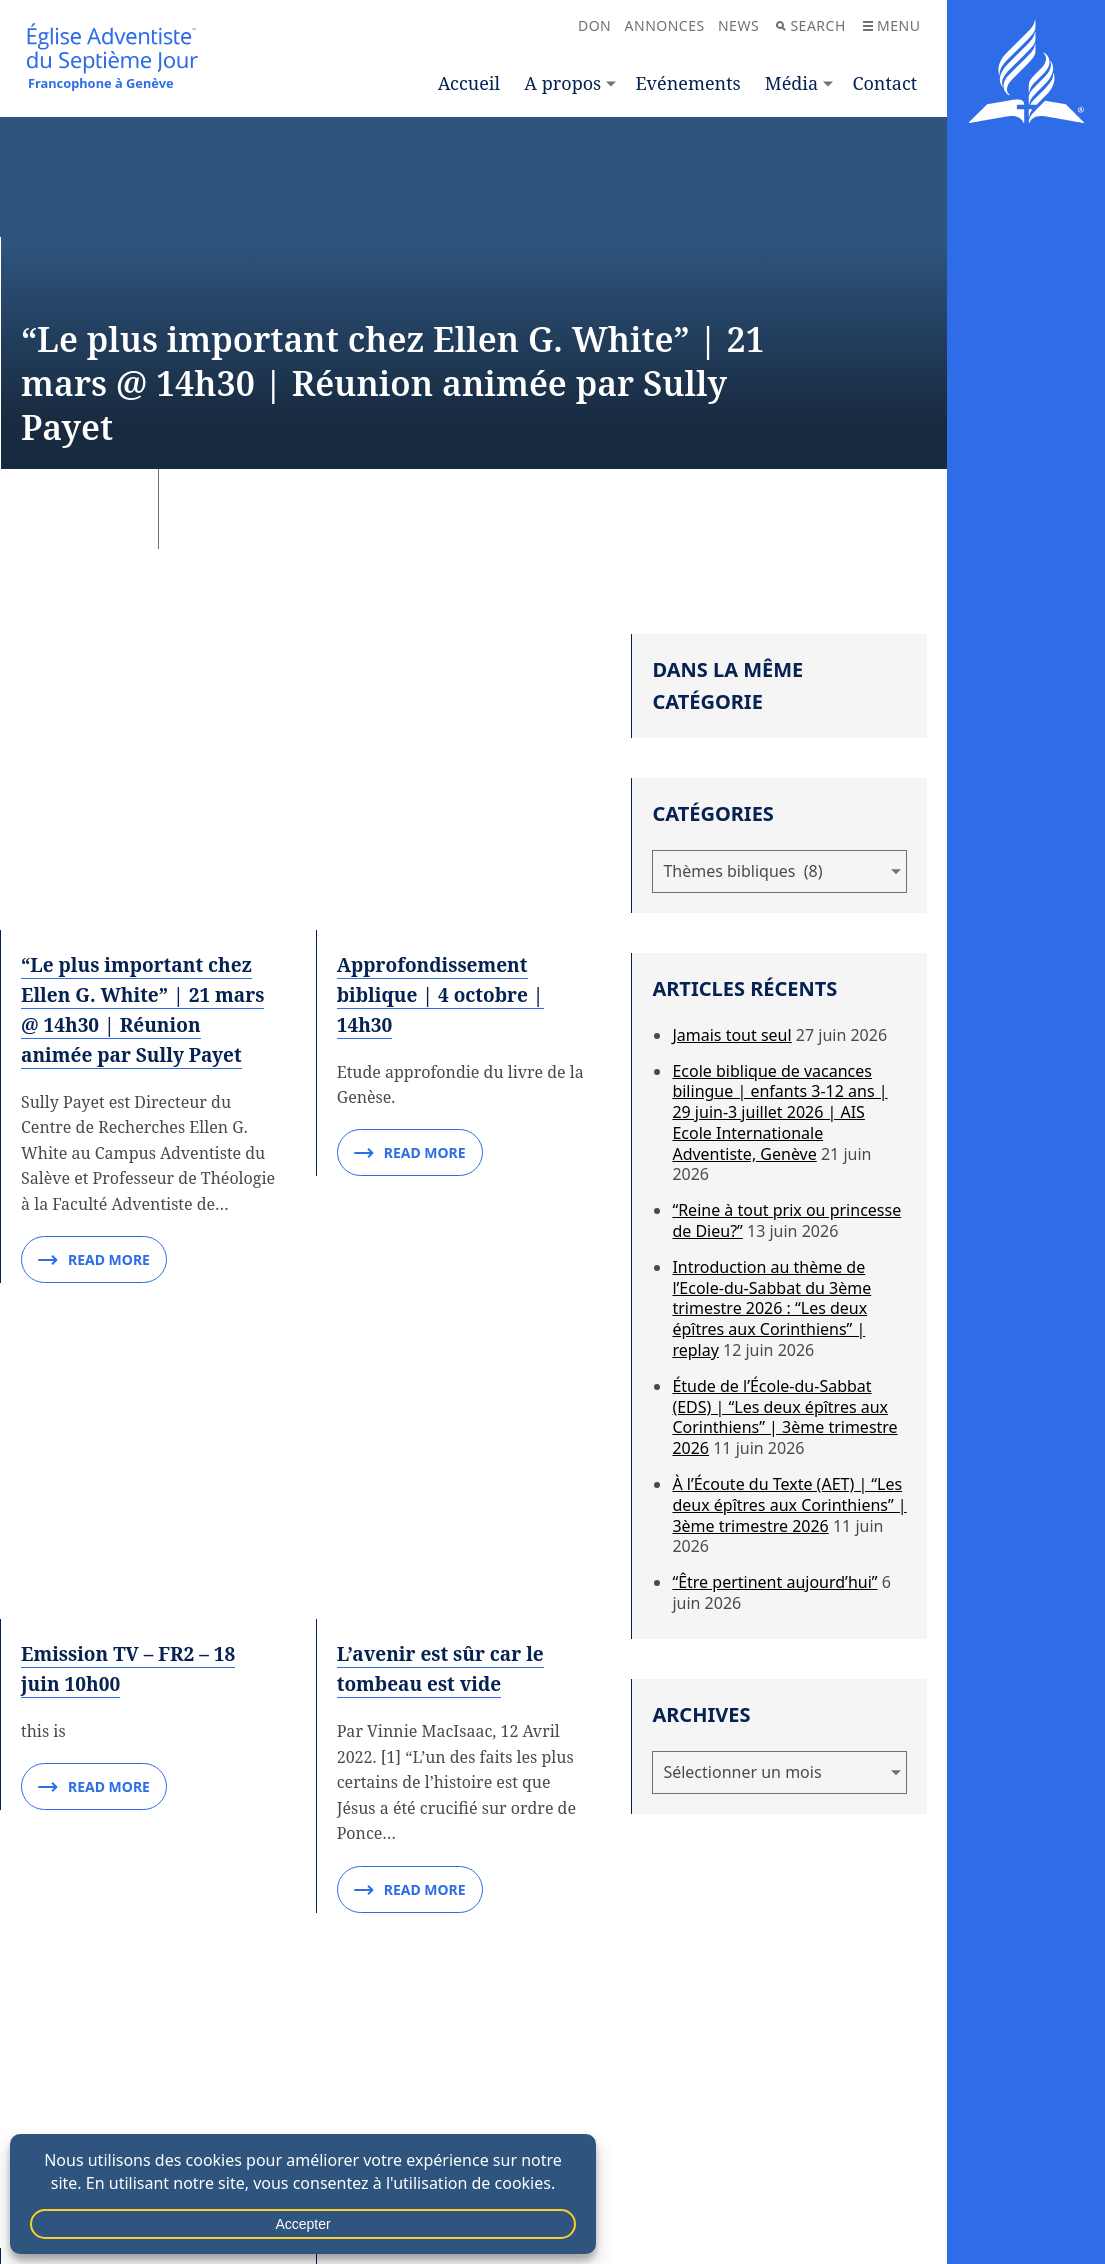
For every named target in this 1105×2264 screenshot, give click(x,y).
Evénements (687, 83)
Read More (94, 982)
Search (810, 25)
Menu (891, 25)
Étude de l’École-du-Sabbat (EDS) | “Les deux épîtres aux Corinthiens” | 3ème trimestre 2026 (784, 1417)
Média (791, 83)
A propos (562, 83)
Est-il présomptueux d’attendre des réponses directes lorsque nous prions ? (457, 1768)
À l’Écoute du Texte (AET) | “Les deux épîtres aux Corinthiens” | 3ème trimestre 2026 (789, 1505)
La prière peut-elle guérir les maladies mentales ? (434, 1444)
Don (594, 25)
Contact (884, 83)
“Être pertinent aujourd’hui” (774, 1582)
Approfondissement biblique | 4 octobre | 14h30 (446, 714)
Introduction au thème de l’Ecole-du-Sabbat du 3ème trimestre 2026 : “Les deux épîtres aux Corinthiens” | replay (771, 1308)
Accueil (469, 83)
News (738, 25)
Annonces (665, 25)
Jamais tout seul (731, 1035)
